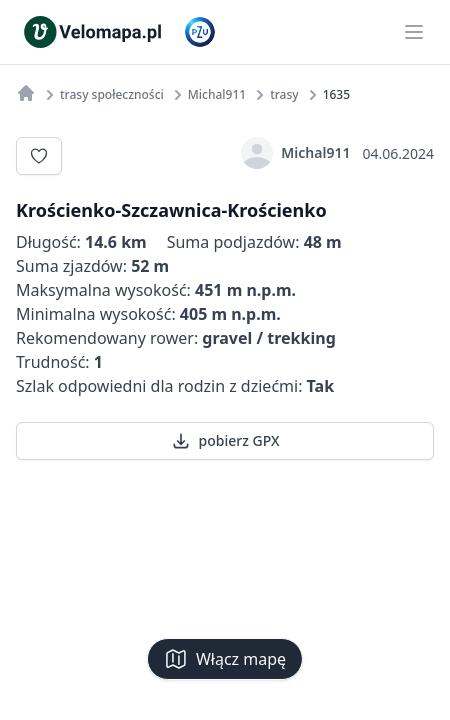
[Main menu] (414, 32)
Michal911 (295, 153)
